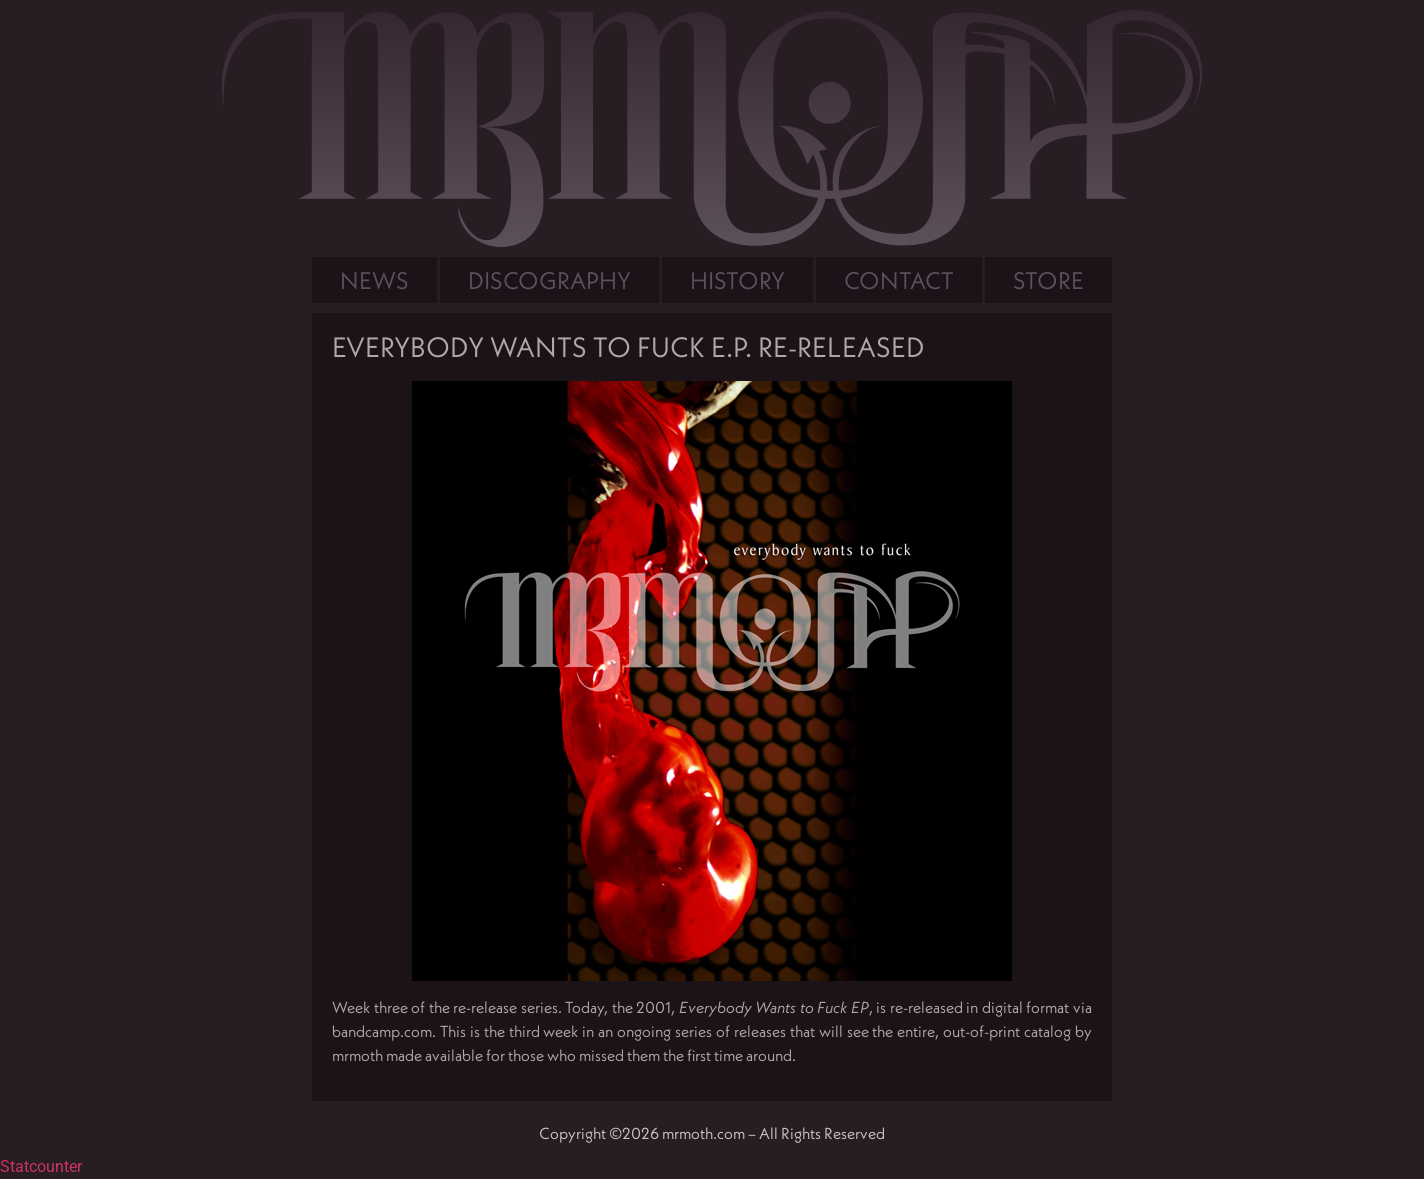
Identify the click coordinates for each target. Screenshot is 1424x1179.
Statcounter (41, 1166)
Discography (549, 280)
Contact (899, 280)
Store (1048, 280)
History (737, 280)
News (374, 280)
